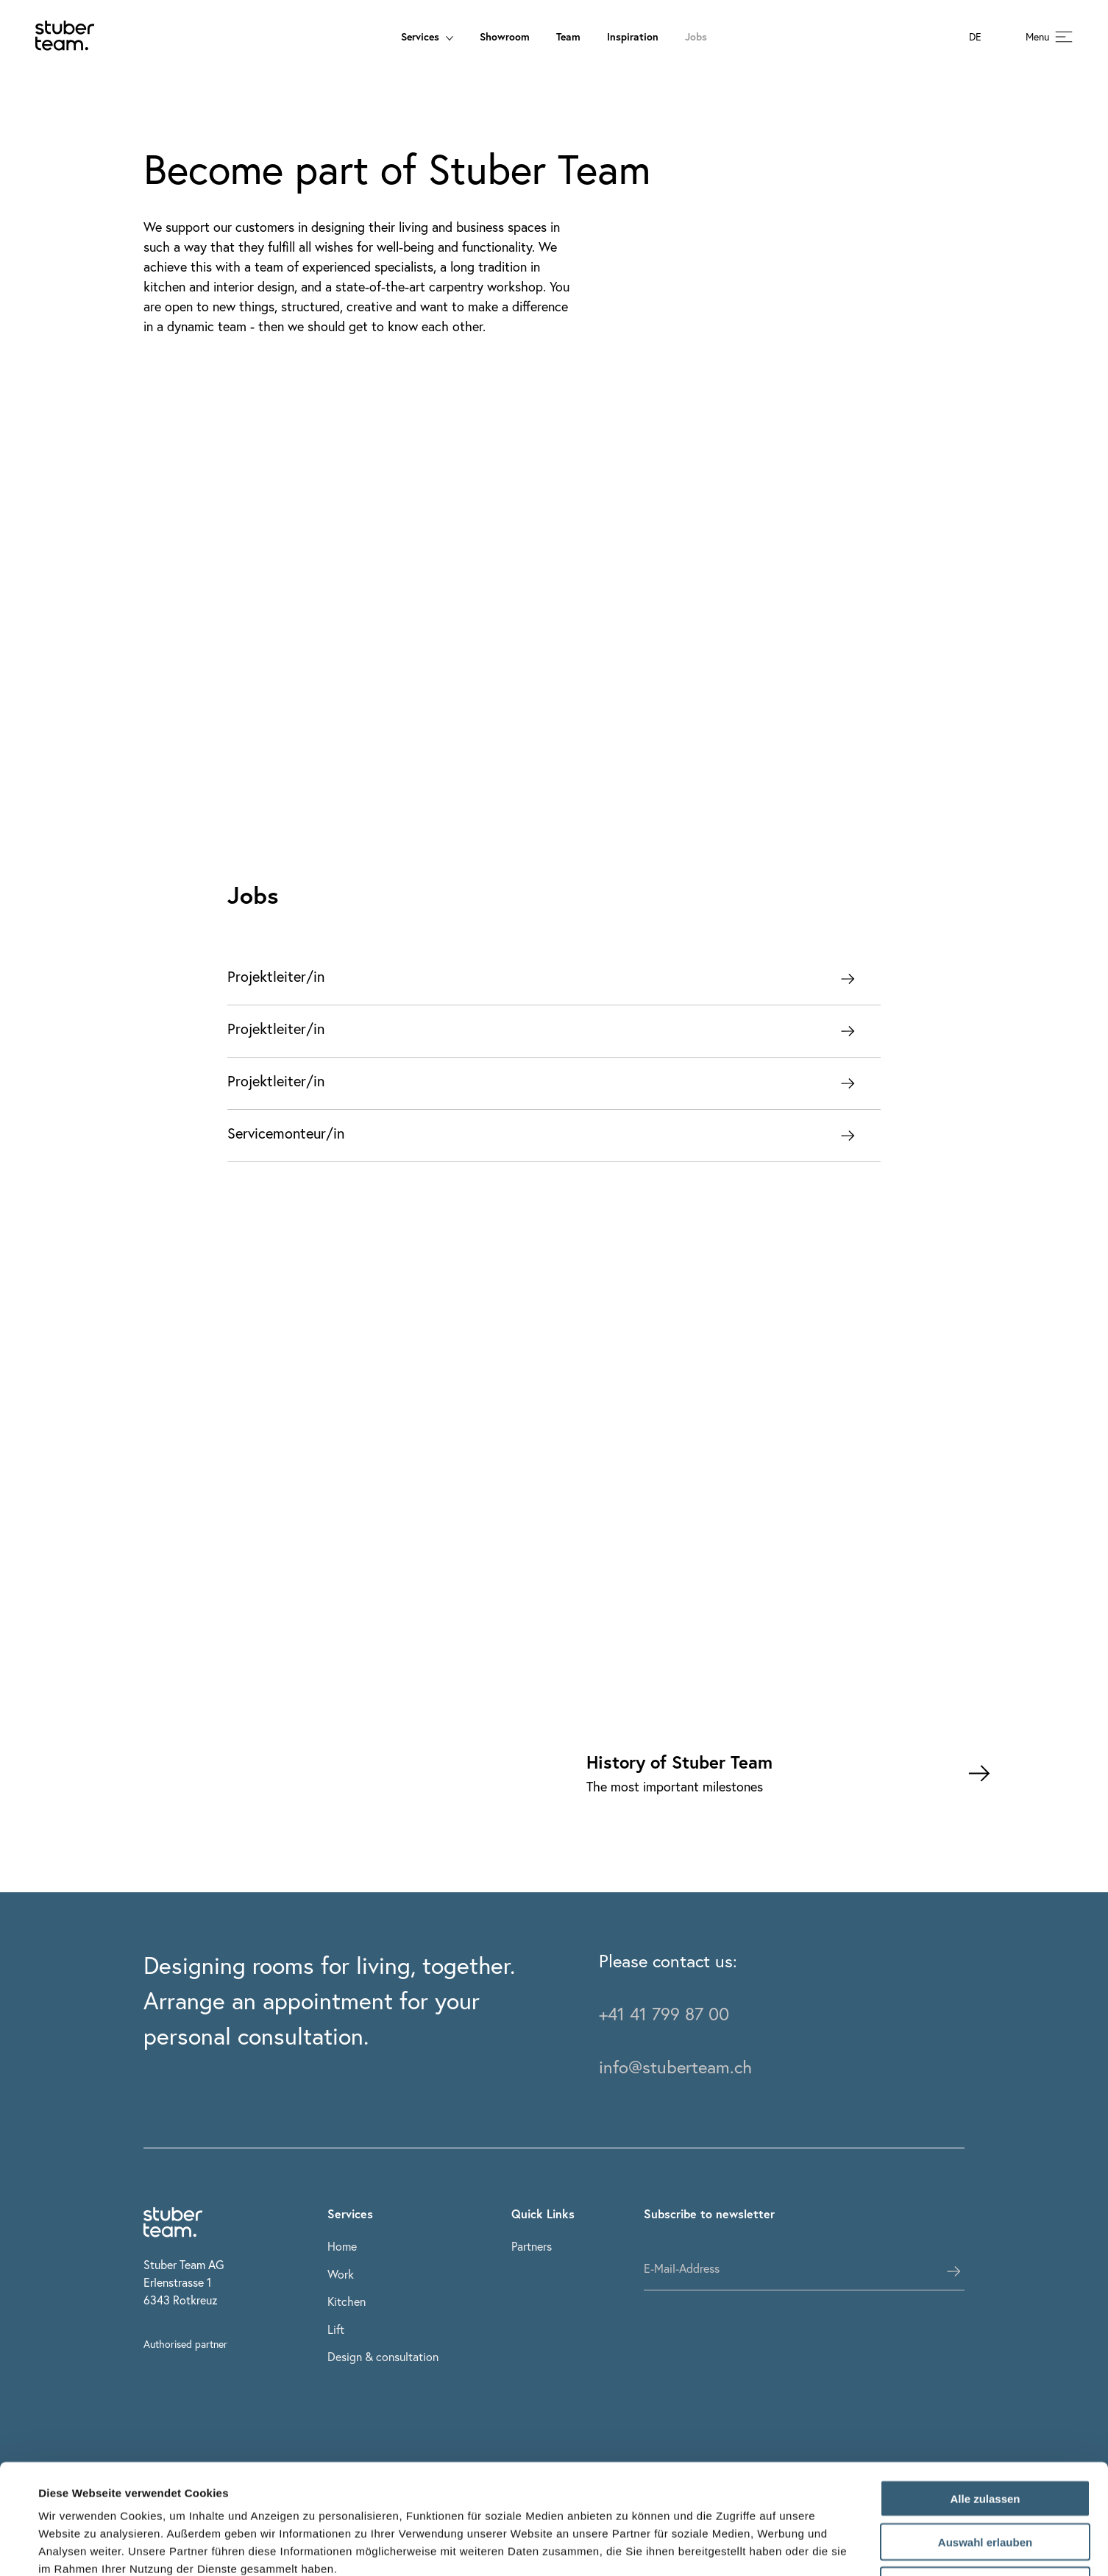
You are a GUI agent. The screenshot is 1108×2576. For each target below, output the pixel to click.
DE (975, 37)
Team (568, 36)
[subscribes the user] (953, 2271)
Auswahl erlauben (985, 2438)
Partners (531, 2246)
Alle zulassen (985, 2395)
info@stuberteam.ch (675, 2066)
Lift (335, 2329)
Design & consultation (382, 2356)
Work (340, 2274)
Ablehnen (985, 2482)
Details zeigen (628, 2547)
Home (342, 2246)
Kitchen (346, 2301)
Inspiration (632, 36)
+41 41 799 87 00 (664, 2013)
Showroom (505, 36)
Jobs (696, 36)
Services (427, 36)
